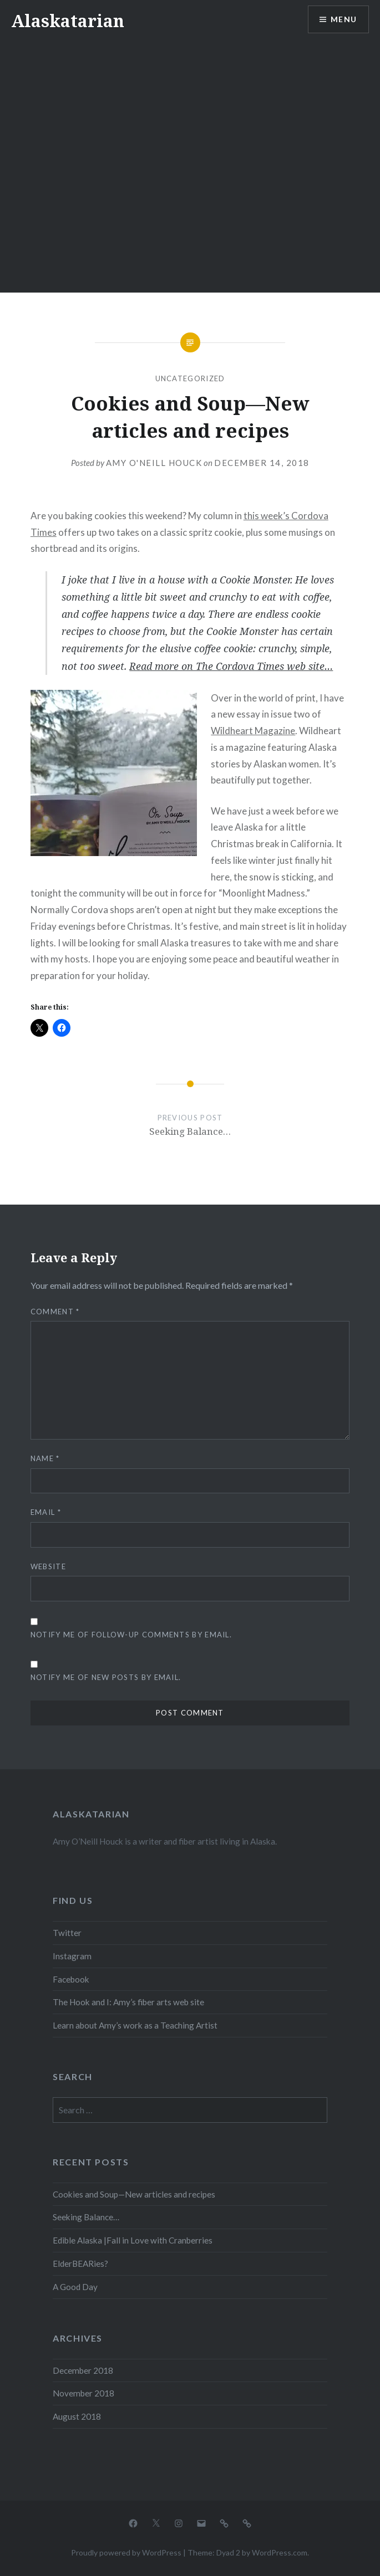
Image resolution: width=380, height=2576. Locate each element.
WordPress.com (279, 2552)
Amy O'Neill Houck (154, 463)
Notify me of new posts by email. (106, 1677)
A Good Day (75, 2287)
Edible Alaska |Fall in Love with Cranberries (132, 2240)
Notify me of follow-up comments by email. (131, 1634)
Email (46, 1512)
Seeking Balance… (86, 2217)
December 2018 (83, 2370)
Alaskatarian (67, 20)
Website (48, 1566)
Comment (55, 1311)
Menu (343, 19)
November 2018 (83, 2393)
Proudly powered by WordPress (126, 2552)
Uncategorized (190, 378)
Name (45, 1458)
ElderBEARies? (80, 2263)
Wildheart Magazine (253, 730)
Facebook (71, 1979)
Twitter (67, 1933)
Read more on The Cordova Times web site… (231, 666)
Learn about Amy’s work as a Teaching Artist (135, 2025)
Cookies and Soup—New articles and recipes (134, 2194)
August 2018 (77, 2416)
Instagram (72, 1956)
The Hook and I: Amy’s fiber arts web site (128, 2002)
